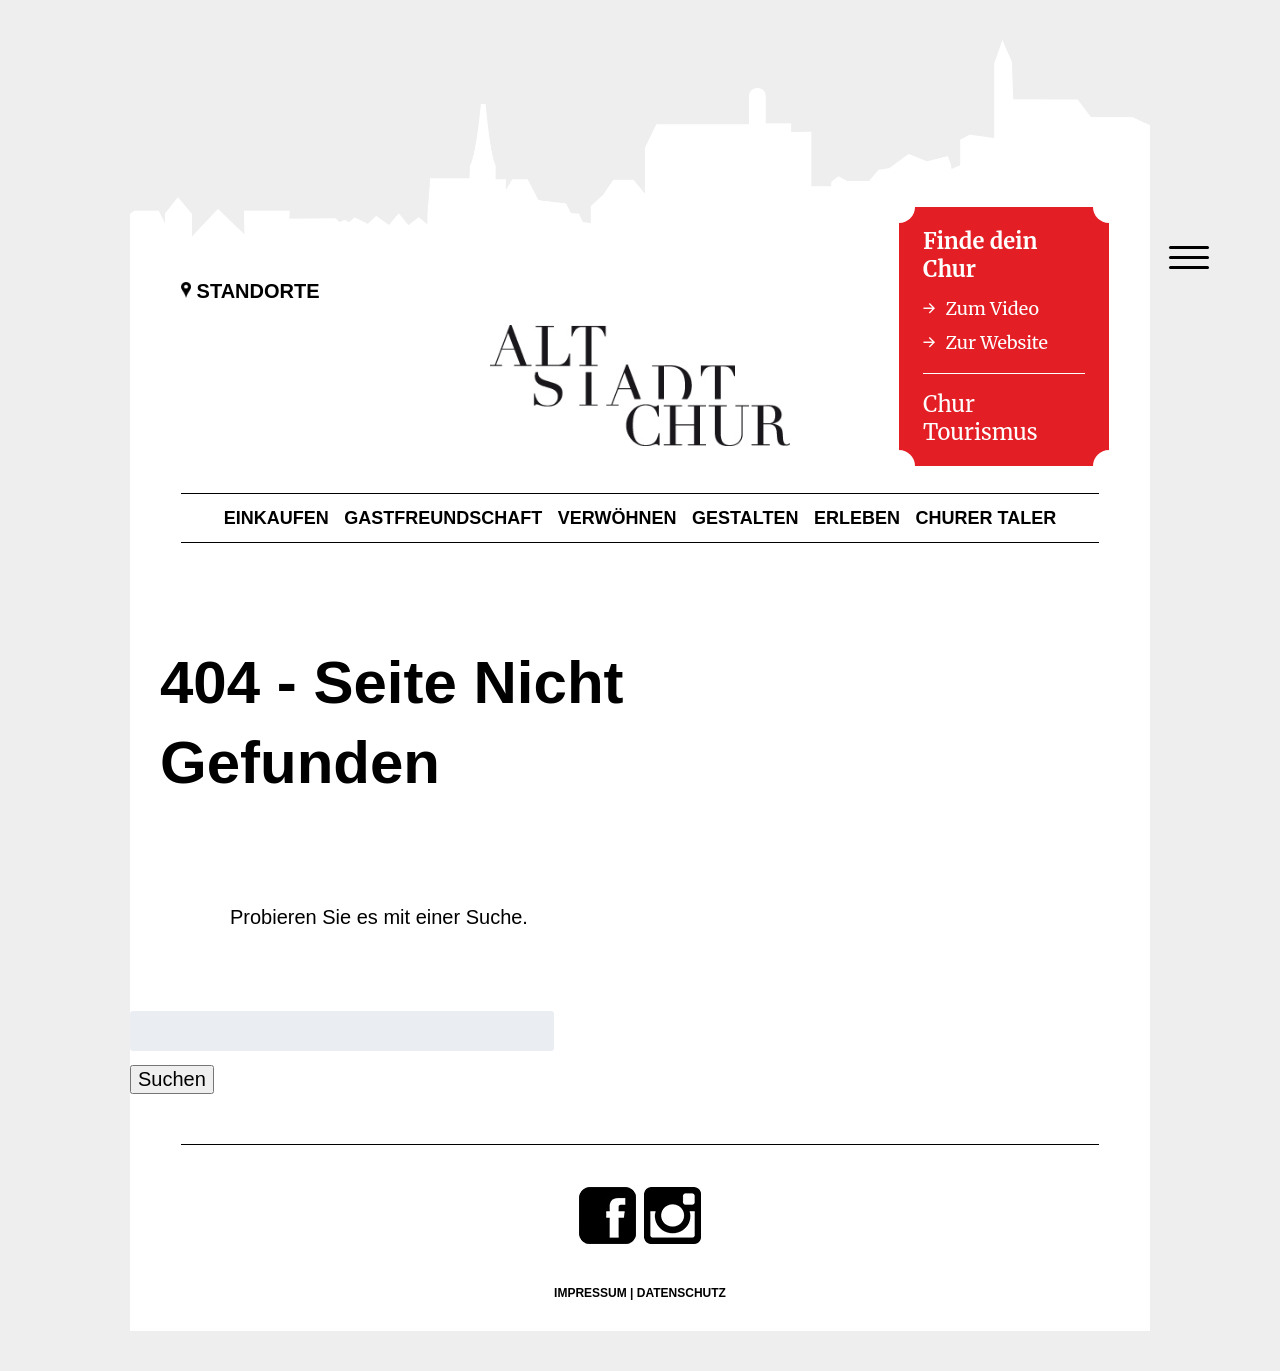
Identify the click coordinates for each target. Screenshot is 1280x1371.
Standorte (250, 291)
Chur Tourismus (980, 418)
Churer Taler (986, 518)
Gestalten (745, 518)
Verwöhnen (617, 518)
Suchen (172, 1079)
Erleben (857, 518)
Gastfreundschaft (443, 518)
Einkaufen (276, 518)
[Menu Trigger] (1188, 257)
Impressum (590, 1293)
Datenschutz (681, 1293)
